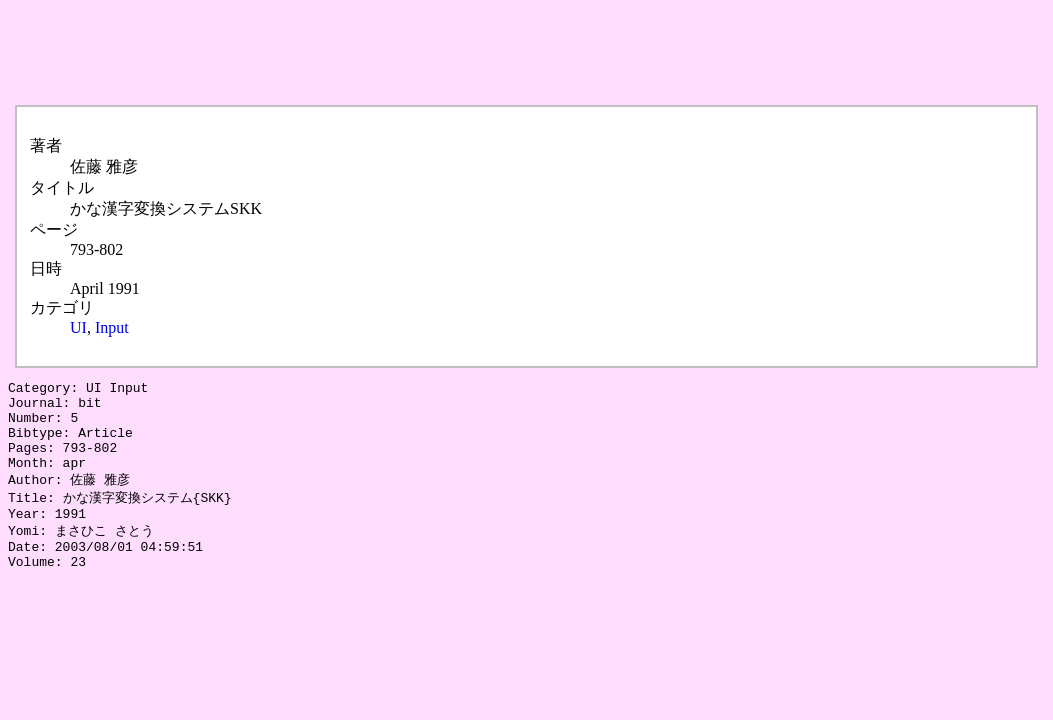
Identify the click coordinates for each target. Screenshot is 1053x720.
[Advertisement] (372, 53)
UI (78, 327)
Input (112, 327)
